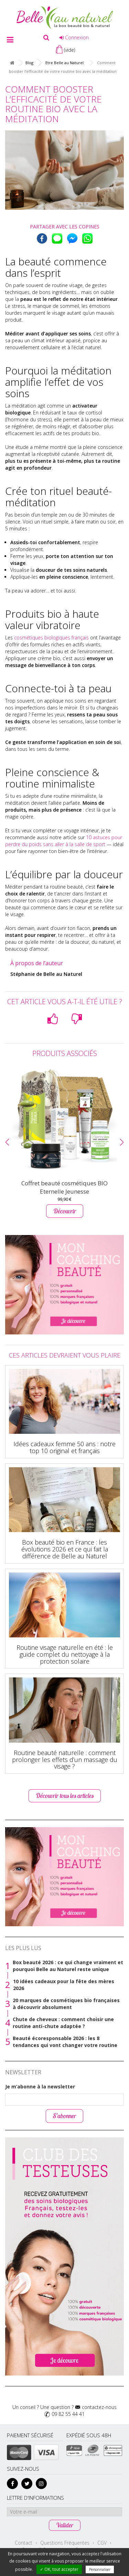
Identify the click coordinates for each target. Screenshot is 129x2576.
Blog (29, 62)
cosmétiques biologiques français (51, 637)
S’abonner (64, 2116)
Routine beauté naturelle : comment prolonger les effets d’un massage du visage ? (64, 1760)
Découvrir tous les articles (65, 1796)
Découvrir (64, 1211)
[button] (7, 1142)
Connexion (74, 37)
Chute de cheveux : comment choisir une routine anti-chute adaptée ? (63, 2022)
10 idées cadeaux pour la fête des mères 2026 (63, 1984)
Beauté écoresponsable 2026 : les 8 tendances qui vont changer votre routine (65, 2041)
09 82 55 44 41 (68, 2414)
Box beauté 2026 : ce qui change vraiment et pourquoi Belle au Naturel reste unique (68, 1965)
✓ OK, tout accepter (59, 2569)
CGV (102, 2542)
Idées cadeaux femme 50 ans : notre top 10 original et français (64, 1447)
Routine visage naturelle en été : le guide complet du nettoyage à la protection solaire (65, 1654)
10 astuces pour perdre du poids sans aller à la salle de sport (63, 841)
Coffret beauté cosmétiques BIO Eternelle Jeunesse (64, 1187)
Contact (23, 2542)
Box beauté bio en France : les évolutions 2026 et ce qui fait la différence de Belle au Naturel (64, 1549)
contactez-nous (99, 2407)
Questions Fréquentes (64, 2542)
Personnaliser (99, 2569)
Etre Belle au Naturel (64, 62)
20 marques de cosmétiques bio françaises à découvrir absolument (66, 2003)
